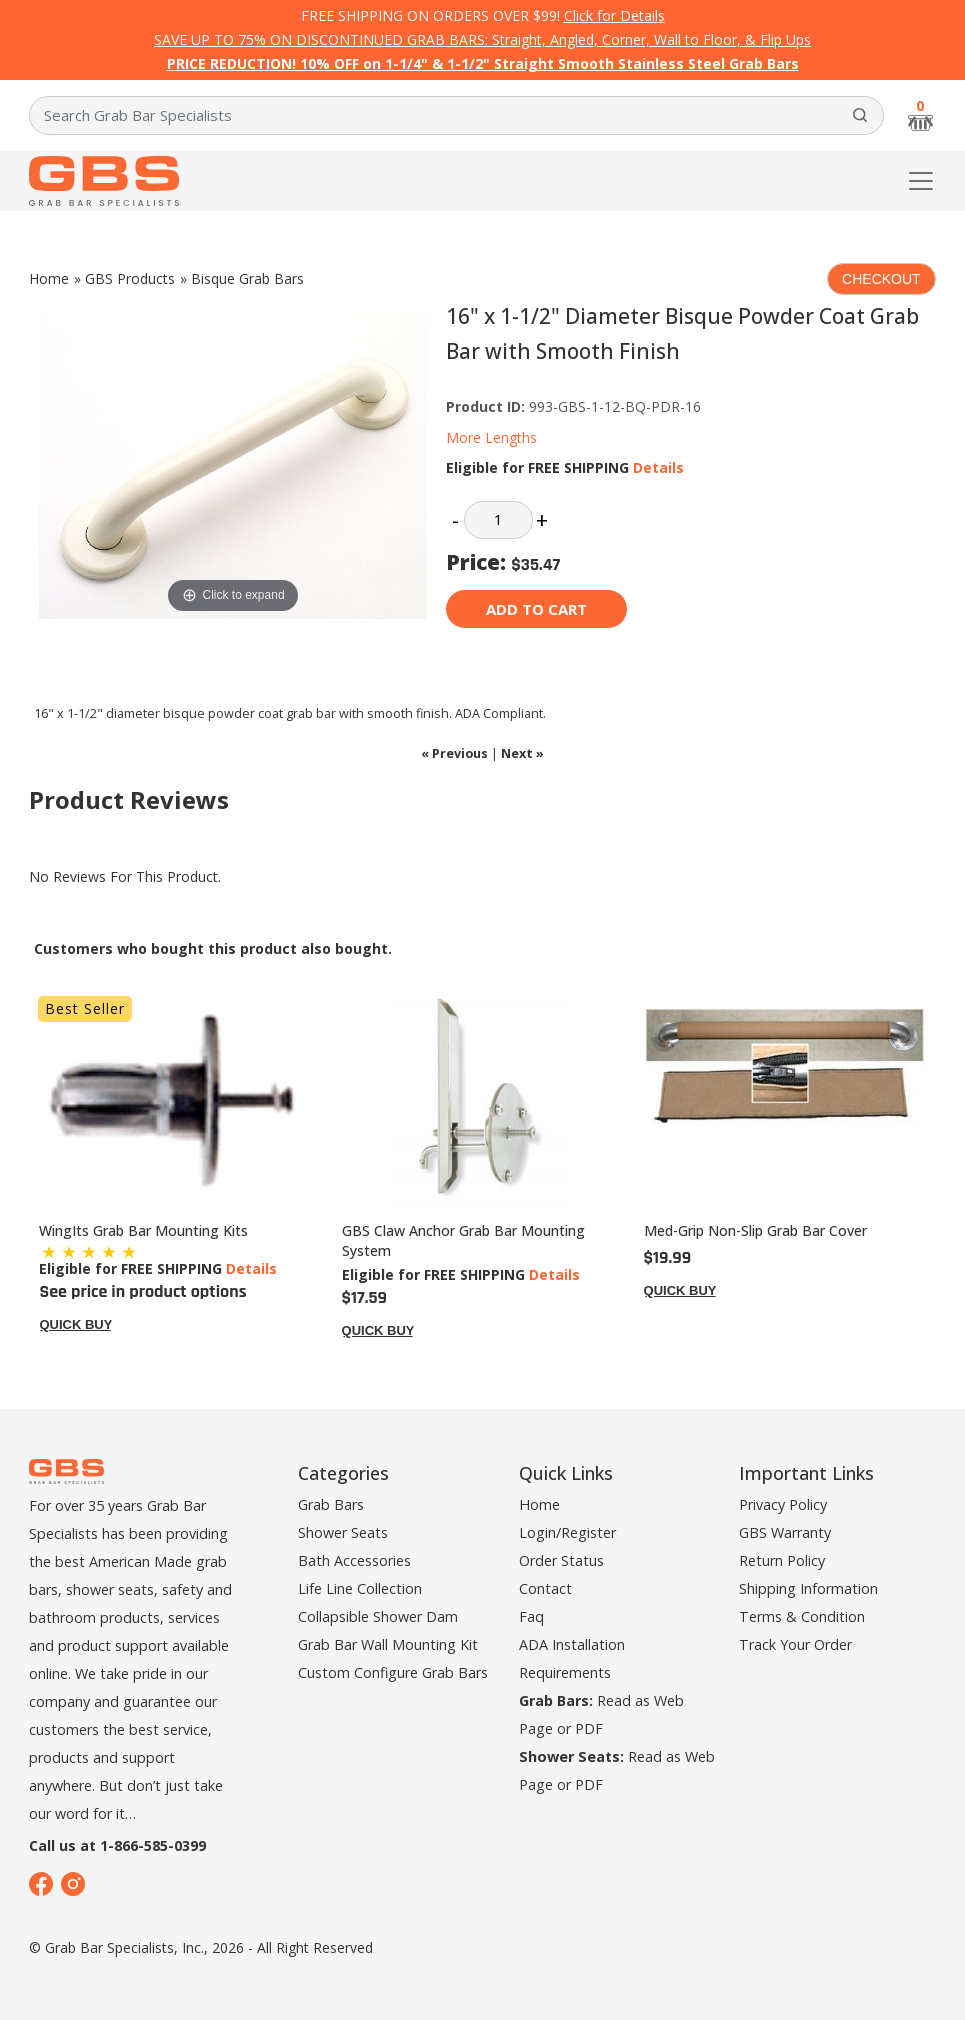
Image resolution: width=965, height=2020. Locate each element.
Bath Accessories (354, 1560)
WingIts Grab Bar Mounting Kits (143, 1230)
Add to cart (536, 609)
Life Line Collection (360, 1588)
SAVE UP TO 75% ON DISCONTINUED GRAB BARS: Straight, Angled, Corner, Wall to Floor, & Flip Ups (482, 39)
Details (658, 467)
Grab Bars (331, 1504)
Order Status (561, 1560)
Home (49, 278)
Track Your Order (795, 1644)
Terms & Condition (802, 1616)
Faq (531, 1616)
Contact (545, 1588)
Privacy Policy (783, 1504)
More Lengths (491, 437)
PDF (589, 1728)
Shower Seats (343, 1532)
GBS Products (130, 278)
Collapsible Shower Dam (378, 1616)
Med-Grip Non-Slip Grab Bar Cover (755, 1230)
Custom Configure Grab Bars (393, 1672)
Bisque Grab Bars (247, 278)
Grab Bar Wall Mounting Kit (388, 1644)
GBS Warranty (785, 1532)
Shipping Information (808, 1588)
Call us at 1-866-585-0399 (117, 1845)
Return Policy (782, 1560)
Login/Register (567, 1532)
